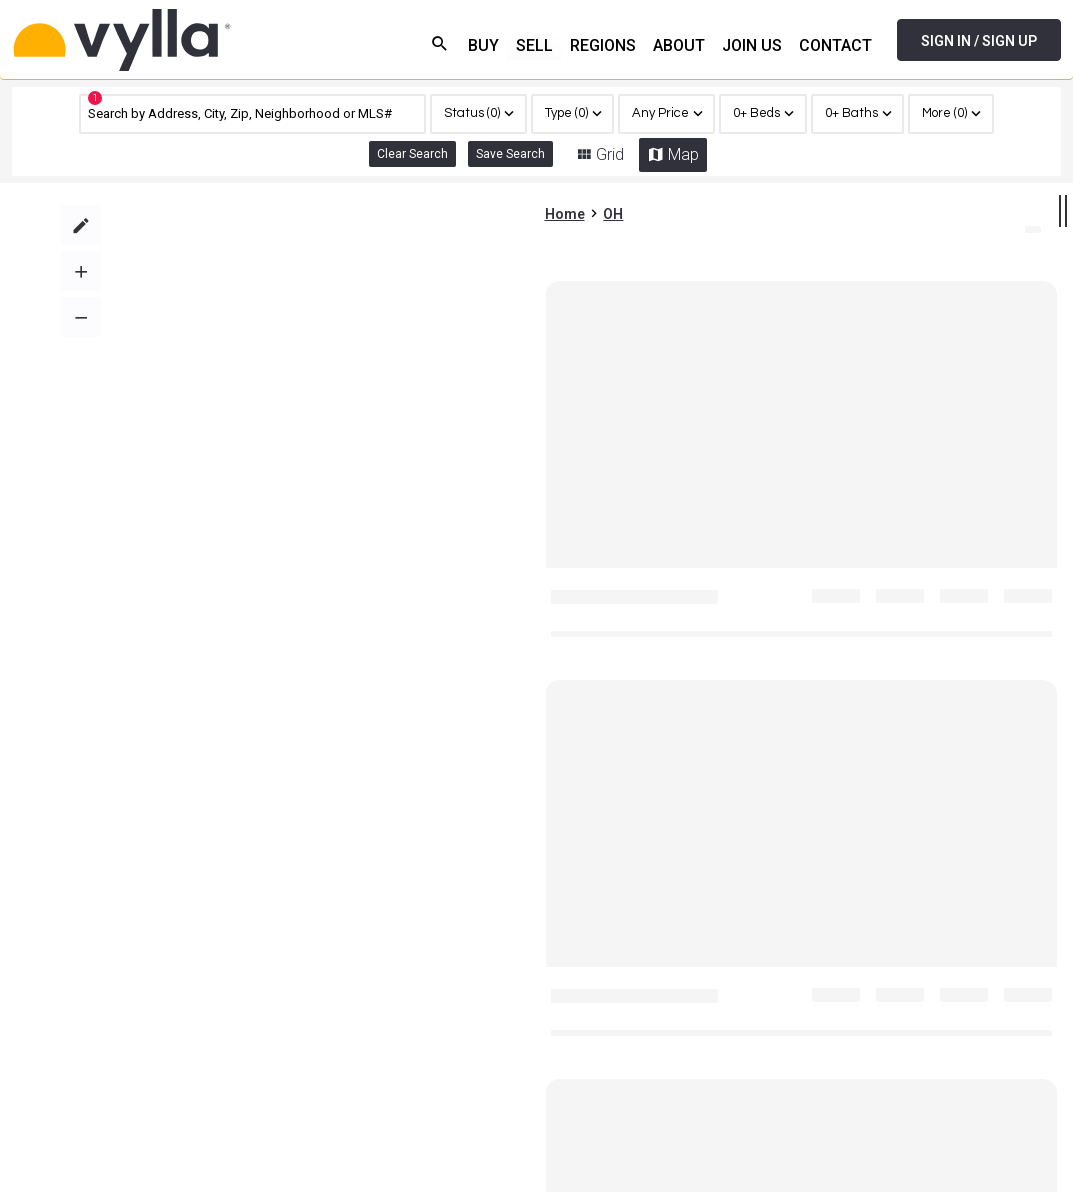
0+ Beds (756, 113)
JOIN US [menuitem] (752, 45)
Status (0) (472, 113)
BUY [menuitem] (483, 45)
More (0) (944, 113)
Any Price (660, 113)
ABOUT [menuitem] (679, 45)
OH (613, 205)
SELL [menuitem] (534, 45)
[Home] (187, 40)
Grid (610, 154)
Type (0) (566, 113)
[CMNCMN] (252, 114)
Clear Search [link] (412, 154)
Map (683, 154)
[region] (950, 114)
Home (565, 205)
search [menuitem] (440, 43)
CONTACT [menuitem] (835, 45)
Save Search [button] (510, 154)
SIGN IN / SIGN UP (979, 41)
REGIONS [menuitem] (603, 45)
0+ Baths (851, 113)
